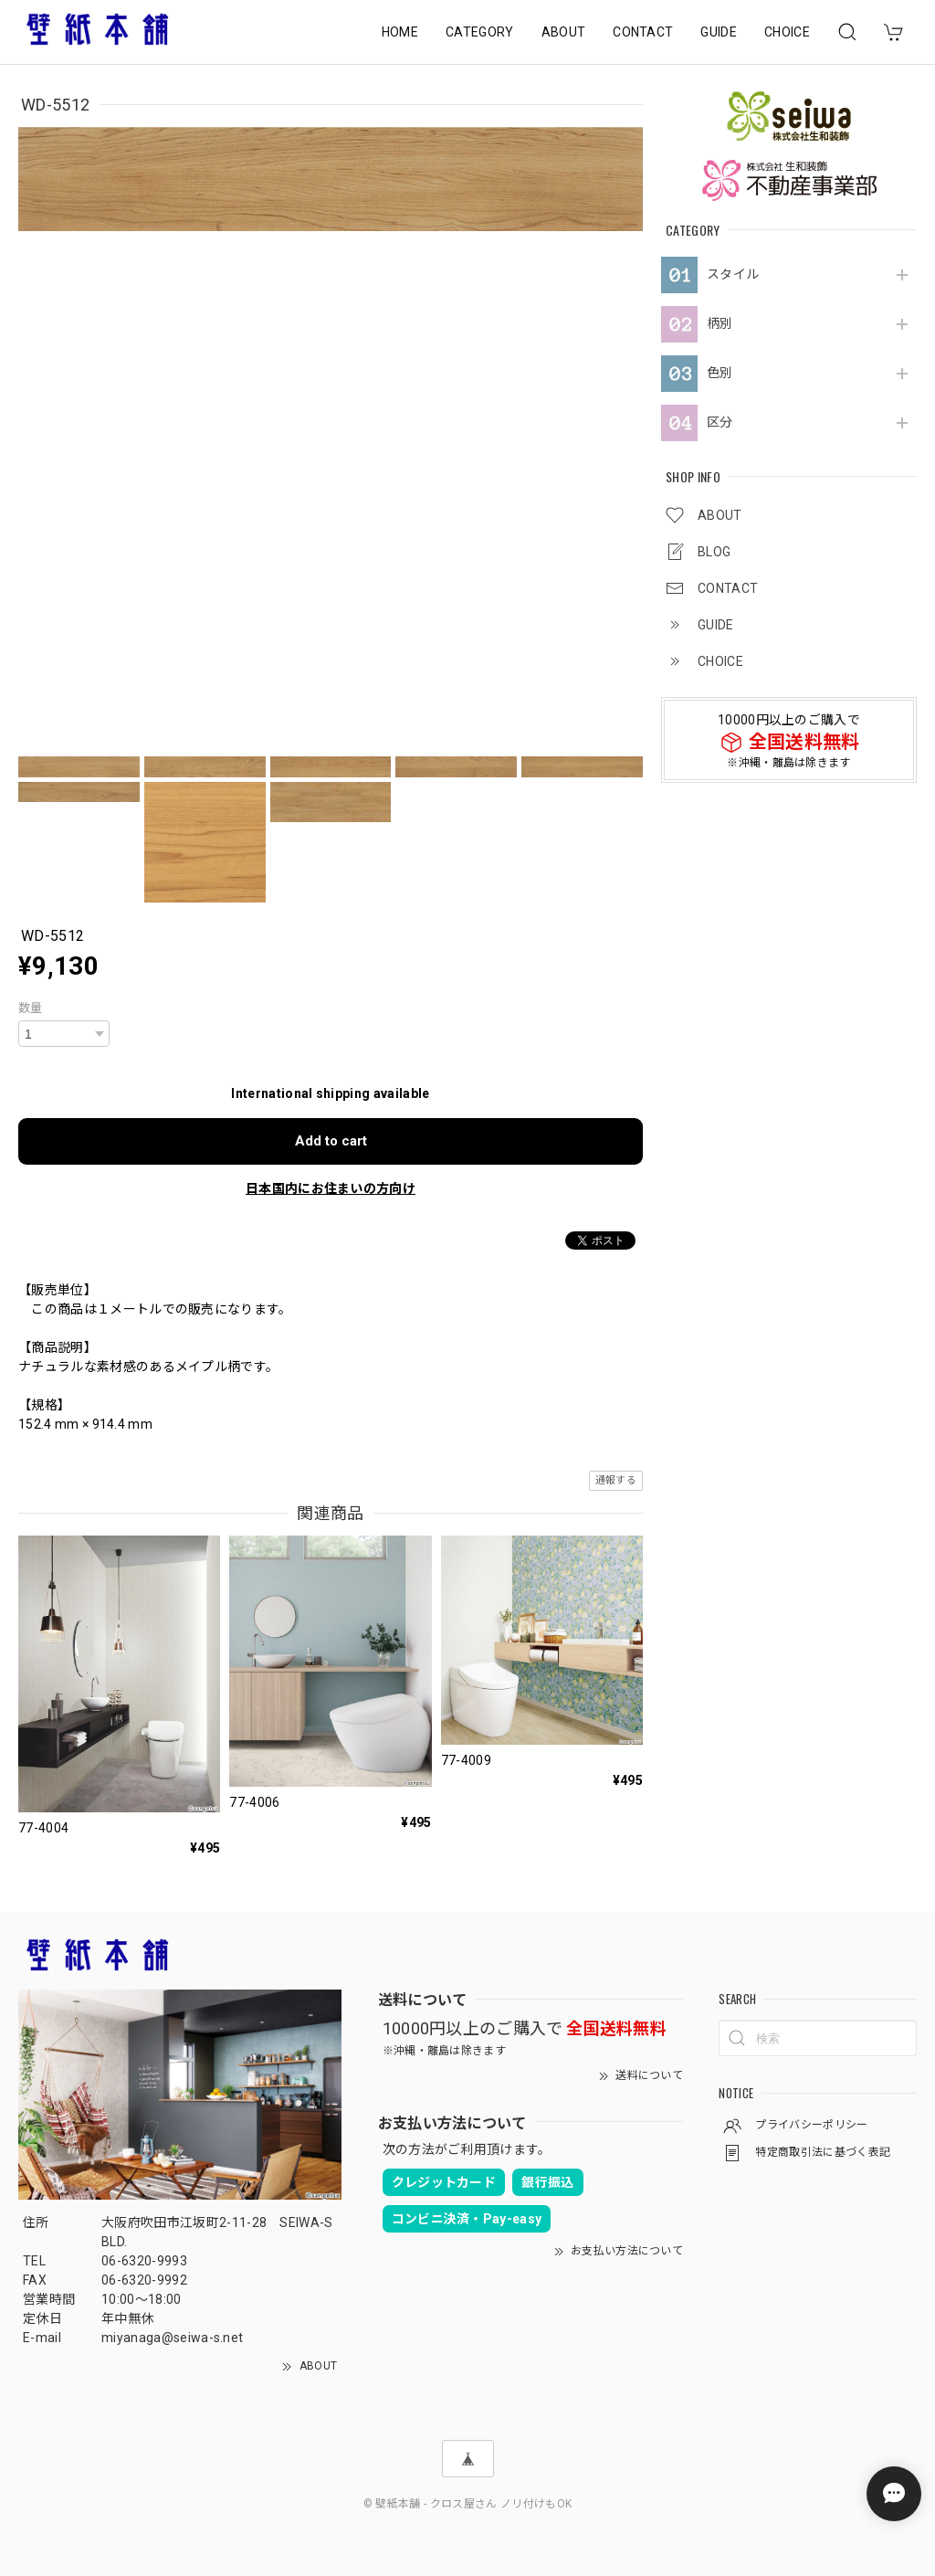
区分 (720, 422)
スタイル (733, 274)
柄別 (720, 323)
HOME (400, 32)
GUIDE (718, 32)
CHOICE (787, 32)
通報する (615, 1480)
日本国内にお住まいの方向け (330, 1188)
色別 (720, 372)
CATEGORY (480, 32)
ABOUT (563, 32)
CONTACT (643, 32)
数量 (30, 1008)
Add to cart (331, 1141)
